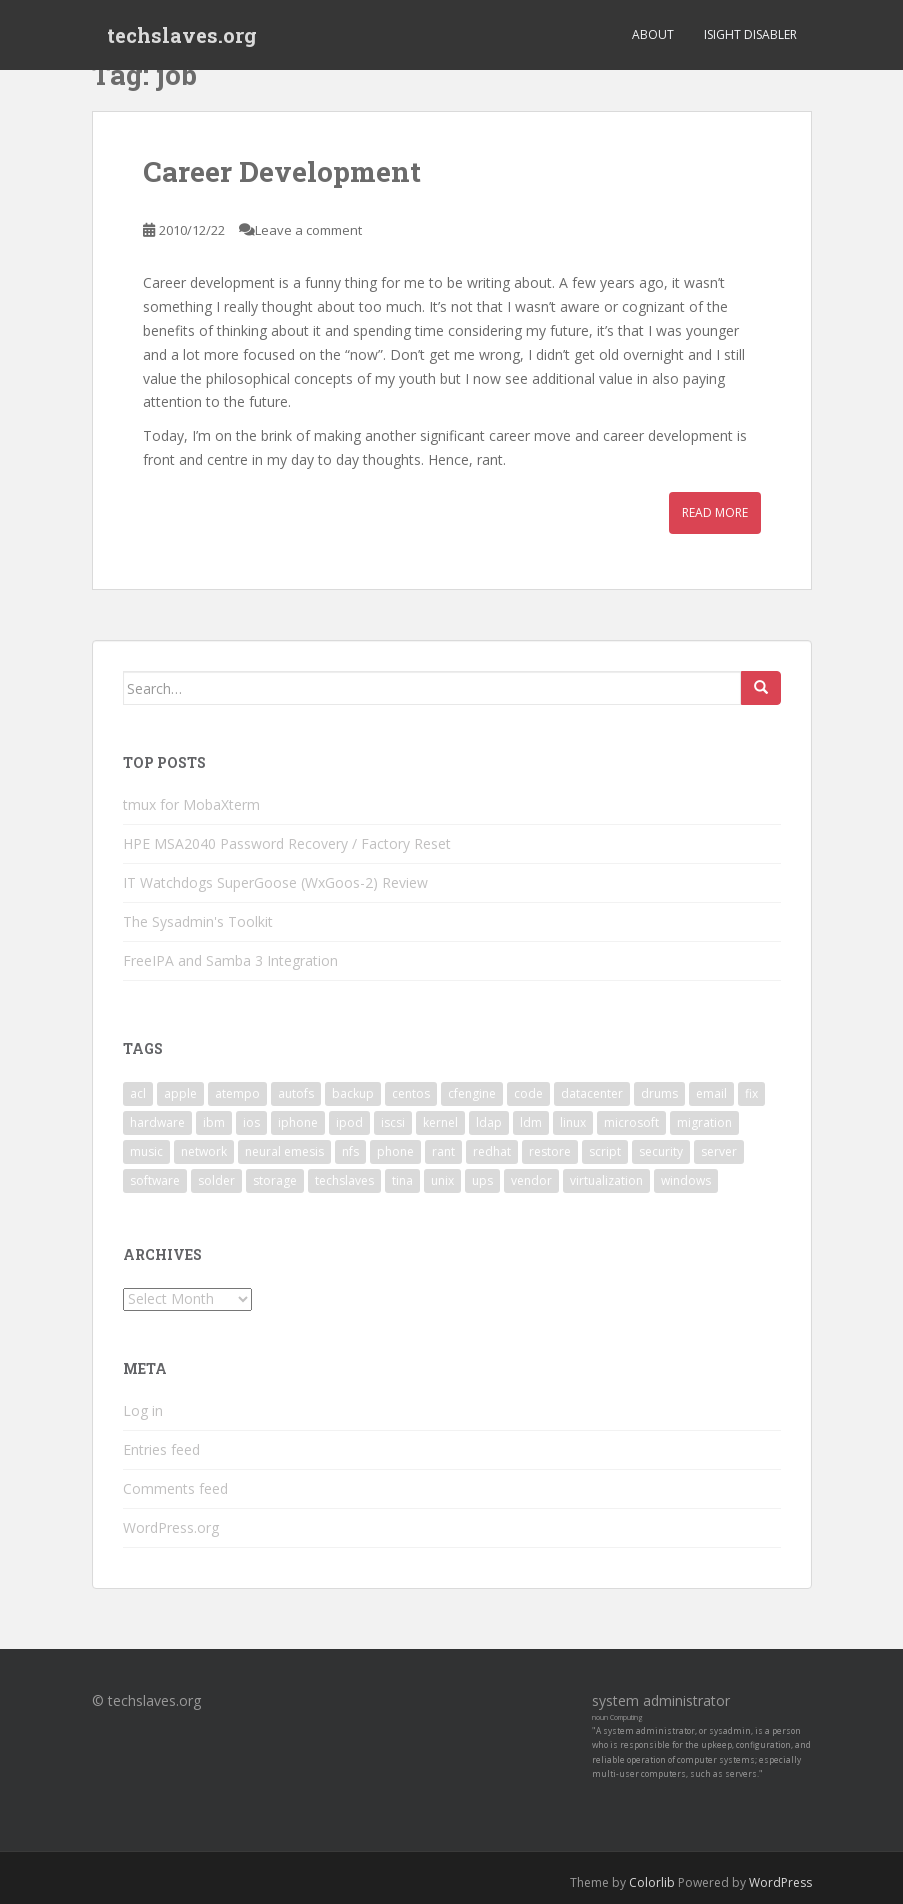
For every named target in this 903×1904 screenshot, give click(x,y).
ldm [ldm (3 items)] (531, 1122)
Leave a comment (308, 230)
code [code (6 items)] (528, 1093)
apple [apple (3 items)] (180, 1093)
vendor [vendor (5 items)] (531, 1180)
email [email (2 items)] (711, 1093)
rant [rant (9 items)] (443, 1151)
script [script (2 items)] (605, 1151)
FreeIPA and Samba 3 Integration (230, 960)
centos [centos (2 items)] (411, 1093)
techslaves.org (182, 35)
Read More (715, 512)
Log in (143, 1410)
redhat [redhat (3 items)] (492, 1151)
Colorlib (652, 1882)
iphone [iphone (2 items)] (298, 1122)
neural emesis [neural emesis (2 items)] (284, 1151)
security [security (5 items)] (661, 1151)
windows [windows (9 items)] (686, 1180)
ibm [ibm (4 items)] (214, 1122)
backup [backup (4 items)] (353, 1093)
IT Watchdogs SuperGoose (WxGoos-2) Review (275, 882)
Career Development (282, 171)
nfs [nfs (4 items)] (350, 1151)
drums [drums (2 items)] (659, 1093)
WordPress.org (171, 1527)
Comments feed (175, 1488)
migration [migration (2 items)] (704, 1122)
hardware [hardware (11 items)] (157, 1122)
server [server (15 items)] (719, 1151)
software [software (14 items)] (155, 1180)
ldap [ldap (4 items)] (489, 1122)
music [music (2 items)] (146, 1151)
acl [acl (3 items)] (138, 1093)
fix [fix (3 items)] (751, 1093)
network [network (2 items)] (204, 1151)
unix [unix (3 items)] (442, 1180)
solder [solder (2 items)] (216, 1180)
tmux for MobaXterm (191, 804)
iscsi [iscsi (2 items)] (393, 1122)
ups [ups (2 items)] (482, 1180)
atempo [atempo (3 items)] (237, 1093)
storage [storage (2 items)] (275, 1180)
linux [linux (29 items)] (573, 1122)
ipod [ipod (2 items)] (349, 1122)
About (653, 34)
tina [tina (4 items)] (402, 1180)
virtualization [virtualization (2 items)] (606, 1180)
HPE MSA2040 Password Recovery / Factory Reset (287, 843)
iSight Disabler (750, 34)
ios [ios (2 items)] (251, 1122)
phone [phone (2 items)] (395, 1151)
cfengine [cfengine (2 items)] (472, 1093)
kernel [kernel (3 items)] (440, 1122)
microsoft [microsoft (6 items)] (631, 1122)
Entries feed (161, 1449)
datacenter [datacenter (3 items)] (592, 1093)
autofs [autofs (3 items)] (296, 1093)
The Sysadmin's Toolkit (198, 921)
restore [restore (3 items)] (550, 1151)
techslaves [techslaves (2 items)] (344, 1180)
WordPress (780, 1882)
